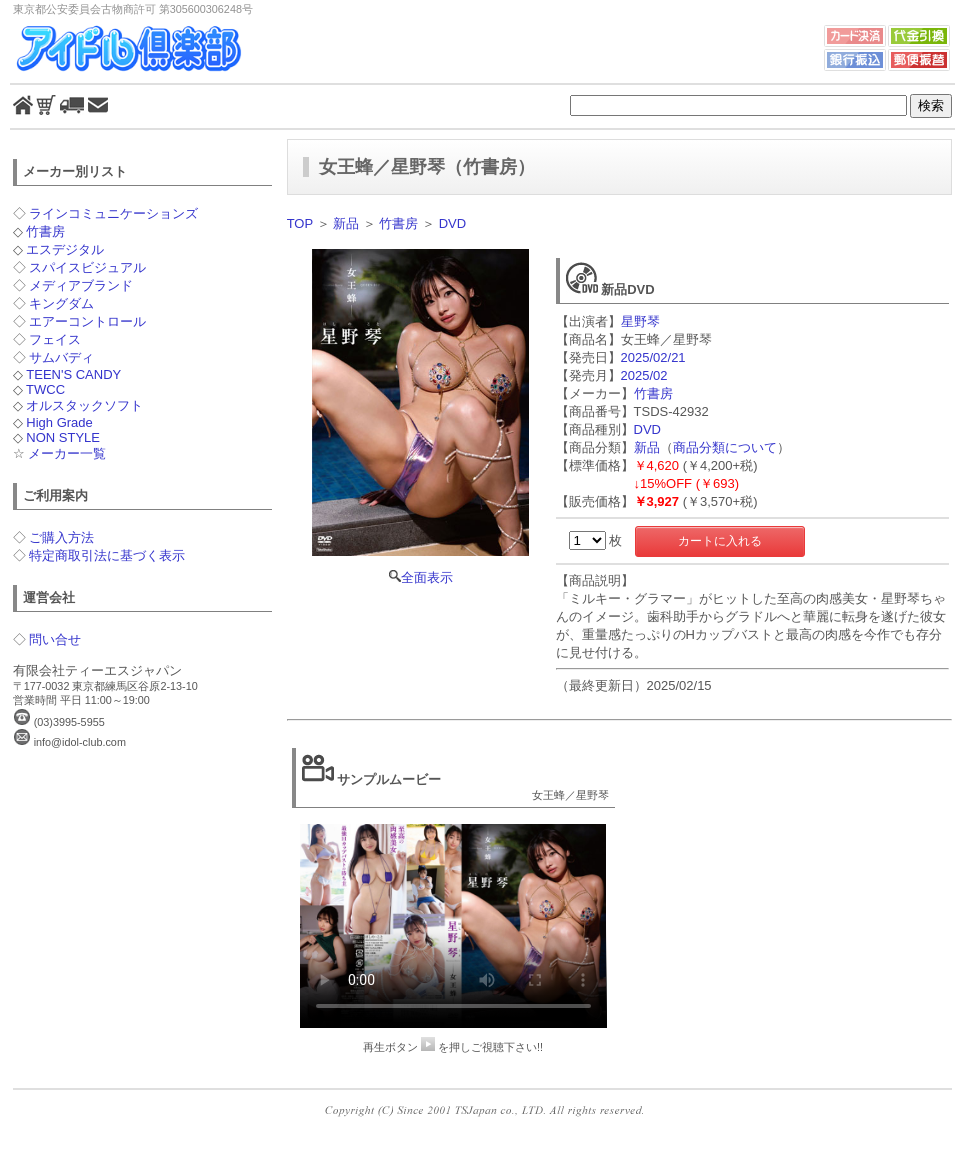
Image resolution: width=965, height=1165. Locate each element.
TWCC (45, 389)
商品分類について (725, 447)
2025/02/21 (653, 357)
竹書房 (45, 231)
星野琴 (640, 321)
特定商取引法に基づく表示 (107, 555)
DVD (452, 223)
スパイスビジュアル (87, 267)
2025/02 (644, 375)
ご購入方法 (61, 537)
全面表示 (421, 417)
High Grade (59, 422)
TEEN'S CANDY (73, 374)
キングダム (61, 303)
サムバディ (61, 357)
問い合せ (55, 639)
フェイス (55, 339)
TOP (300, 223)
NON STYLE (63, 437)
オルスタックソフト (84, 405)
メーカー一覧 (67, 453)
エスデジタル (65, 249)
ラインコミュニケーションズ (113, 213)
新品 (346, 223)
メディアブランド (81, 285)
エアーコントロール (87, 321)
